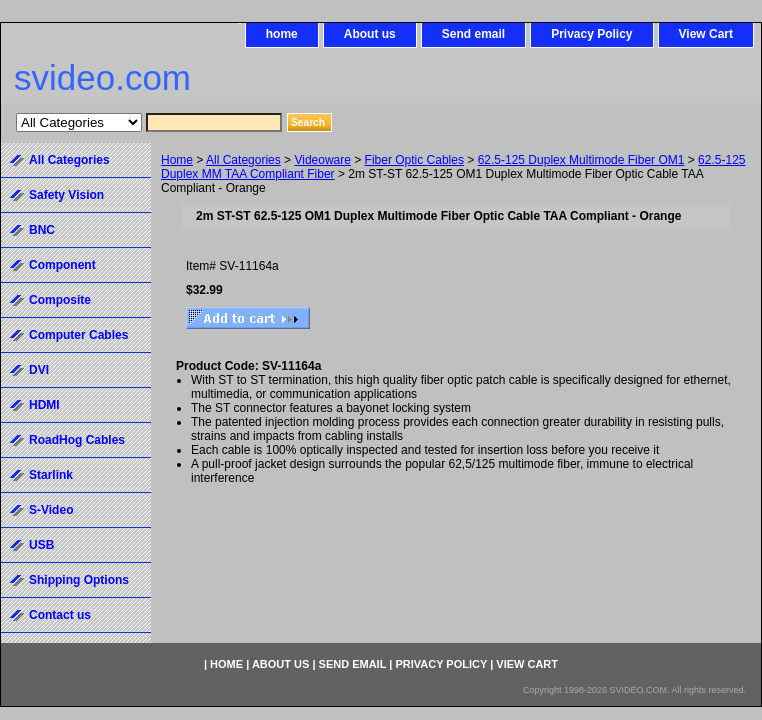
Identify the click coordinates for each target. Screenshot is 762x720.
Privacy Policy (591, 34)
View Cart (706, 34)
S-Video (51, 510)
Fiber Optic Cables (414, 160)
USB (41, 545)
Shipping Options (79, 580)
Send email (473, 34)
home (282, 34)
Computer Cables (78, 335)
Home (177, 160)
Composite (60, 300)
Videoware (322, 160)
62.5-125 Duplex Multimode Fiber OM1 (581, 160)
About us (370, 34)
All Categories (243, 160)
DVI (39, 370)
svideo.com (102, 77)
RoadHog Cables (77, 440)
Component (62, 265)
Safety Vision (66, 195)
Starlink (51, 475)
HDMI (44, 405)
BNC (42, 230)
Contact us (60, 615)
